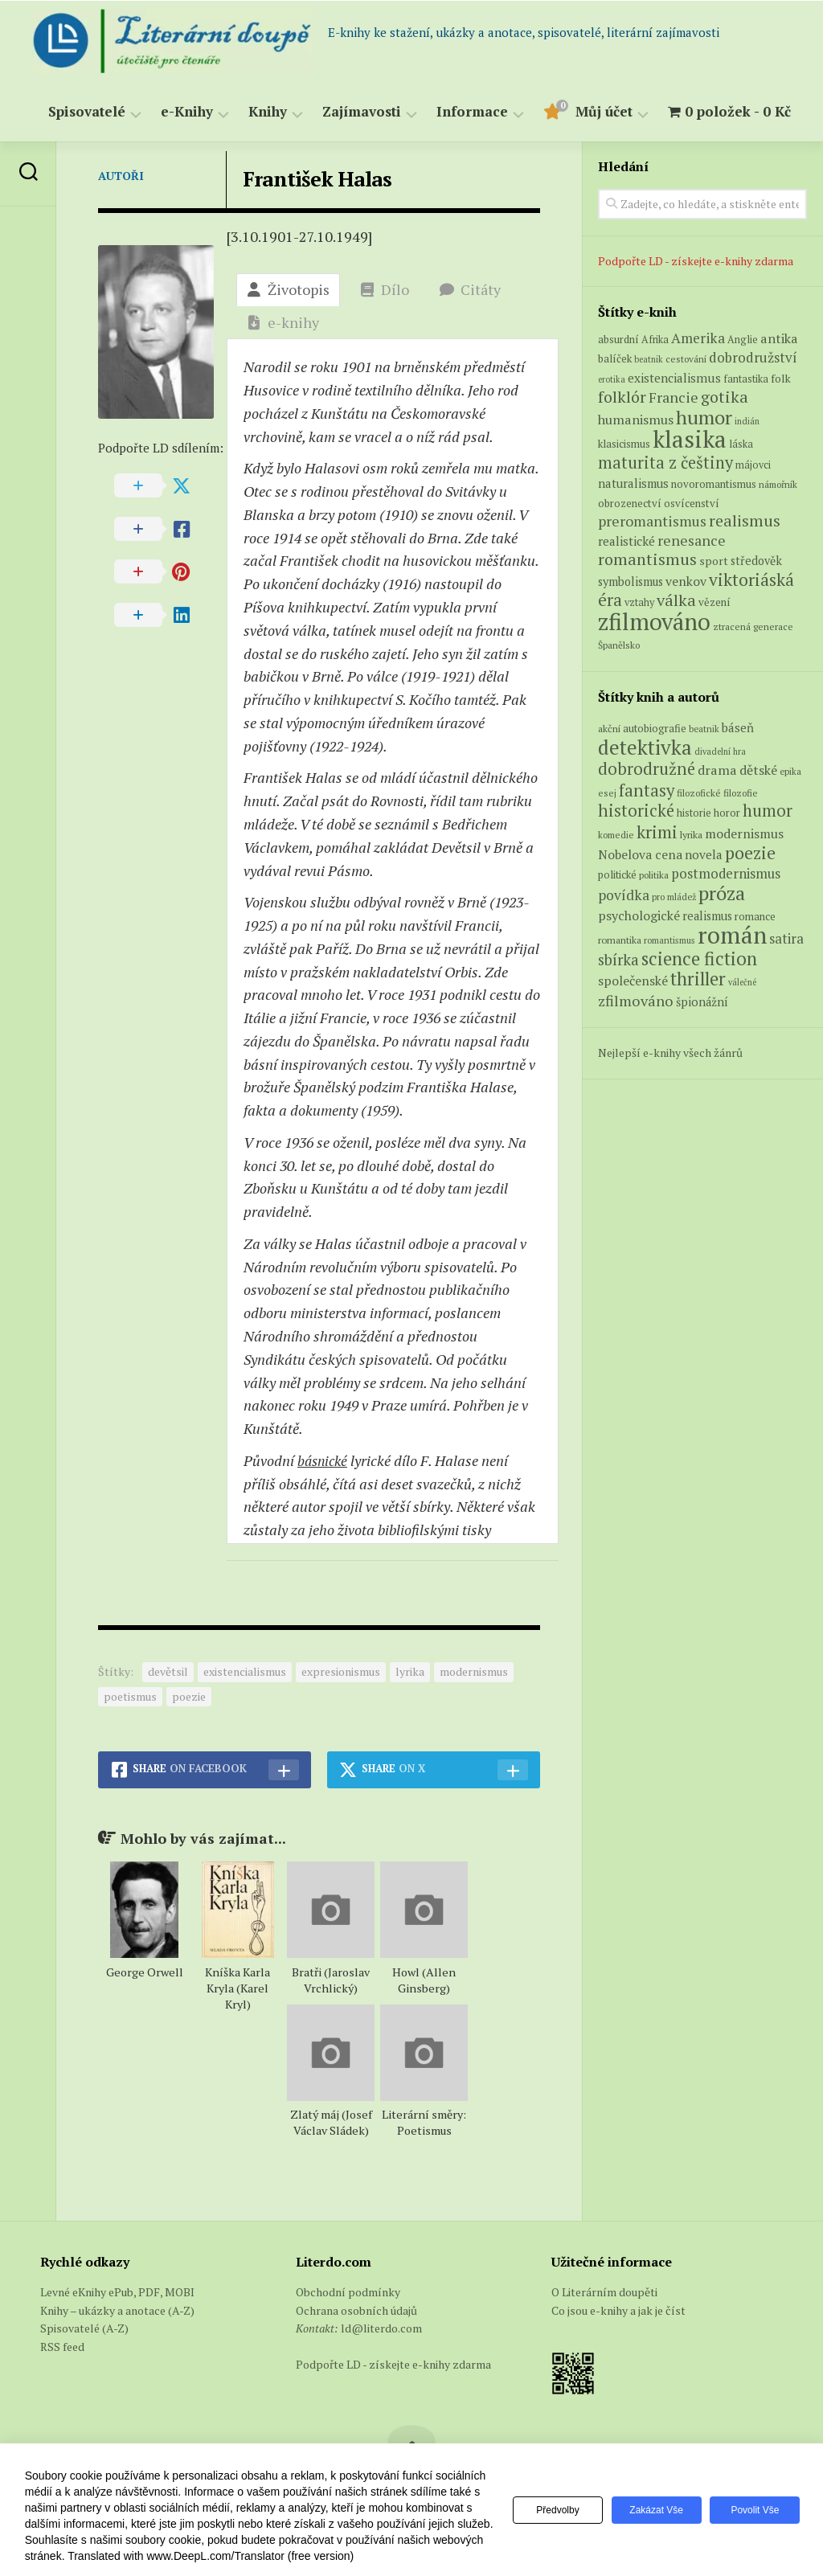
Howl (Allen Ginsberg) (424, 1980)
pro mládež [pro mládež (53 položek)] (674, 897)
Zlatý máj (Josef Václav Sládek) (331, 2122)
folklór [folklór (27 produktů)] (622, 396)
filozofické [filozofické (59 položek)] (699, 793)
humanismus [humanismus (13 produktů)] (636, 419)
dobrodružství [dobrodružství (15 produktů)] (753, 357)
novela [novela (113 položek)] (704, 854)
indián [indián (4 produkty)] (747, 421)
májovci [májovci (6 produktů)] (753, 465)
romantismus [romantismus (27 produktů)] (647, 559)
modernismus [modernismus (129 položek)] (744, 833)
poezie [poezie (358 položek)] (750, 852)
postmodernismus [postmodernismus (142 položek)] (725, 874)
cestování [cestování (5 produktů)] (685, 359)
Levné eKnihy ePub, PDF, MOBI (117, 2292)
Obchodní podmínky (348, 2292)
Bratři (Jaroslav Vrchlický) (331, 1980)
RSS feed (62, 2346)
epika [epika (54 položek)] (790, 771)
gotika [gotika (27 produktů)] (724, 396)
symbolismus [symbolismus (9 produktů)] (630, 581)
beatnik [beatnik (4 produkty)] (648, 359)
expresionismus (340, 1671)
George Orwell (144, 1972)
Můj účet (604, 112)
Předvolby (549, 2510)
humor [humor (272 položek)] (767, 810)
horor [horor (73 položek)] (727, 813)
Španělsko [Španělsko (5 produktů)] (619, 645)
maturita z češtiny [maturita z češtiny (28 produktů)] (665, 462)
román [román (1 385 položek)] (732, 934)
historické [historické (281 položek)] (636, 810)
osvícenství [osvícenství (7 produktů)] (691, 503)
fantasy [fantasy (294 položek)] (646, 790)
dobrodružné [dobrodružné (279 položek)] (646, 769)
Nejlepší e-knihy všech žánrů (670, 1052)
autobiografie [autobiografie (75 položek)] (654, 728)
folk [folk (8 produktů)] (781, 378)
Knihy (267, 112)
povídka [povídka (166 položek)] (623, 895)
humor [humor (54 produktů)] (704, 417)
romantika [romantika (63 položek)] (619, 939)
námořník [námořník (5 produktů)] (778, 484)
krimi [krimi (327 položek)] (657, 832)
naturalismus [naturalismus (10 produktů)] (633, 483)
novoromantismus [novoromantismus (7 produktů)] (713, 484)
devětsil (168, 1671)
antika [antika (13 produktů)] (779, 338)
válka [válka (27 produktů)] (676, 600)
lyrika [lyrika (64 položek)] (691, 834)
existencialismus (244, 1671)
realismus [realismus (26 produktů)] (744, 520)
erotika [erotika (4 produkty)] (611, 379)
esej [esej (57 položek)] (607, 793)
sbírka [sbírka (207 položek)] (618, 959)
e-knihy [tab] (283, 322)
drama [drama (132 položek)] (717, 770)
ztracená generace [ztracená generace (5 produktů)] (753, 626)
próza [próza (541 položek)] (721, 893)
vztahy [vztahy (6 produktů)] (639, 602)
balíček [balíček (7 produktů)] (615, 358)
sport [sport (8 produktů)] (713, 561)
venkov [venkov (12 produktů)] (685, 581)
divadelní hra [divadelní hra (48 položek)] (720, 751)
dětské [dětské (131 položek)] (758, 770)
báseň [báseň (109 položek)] (738, 727)
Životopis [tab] (288, 289)
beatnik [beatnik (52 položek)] (704, 729)
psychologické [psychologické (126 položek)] (639, 915)
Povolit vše (753, 2510)
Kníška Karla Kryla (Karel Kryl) (237, 1988)
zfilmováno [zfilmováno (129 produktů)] (654, 621)
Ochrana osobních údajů (356, 2310)
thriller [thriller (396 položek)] (698, 978)
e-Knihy (187, 112)
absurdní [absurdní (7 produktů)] (618, 339)
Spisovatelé (86, 112)
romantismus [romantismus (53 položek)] (669, 940)
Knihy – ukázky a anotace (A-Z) (117, 2310)
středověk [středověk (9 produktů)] (756, 560)
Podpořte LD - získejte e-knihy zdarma (695, 260)
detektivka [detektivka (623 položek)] (645, 747)
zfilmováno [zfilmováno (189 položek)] (636, 1000)
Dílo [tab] (384, 289)
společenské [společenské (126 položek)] (633, 980)
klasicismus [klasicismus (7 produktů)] (624, 443)
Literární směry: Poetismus (424, 2122)
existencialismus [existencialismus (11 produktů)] (674, 378)
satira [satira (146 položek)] (786, 939)
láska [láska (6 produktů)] (741, 444)
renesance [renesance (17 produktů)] (691, 540)
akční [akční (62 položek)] (609, 728)
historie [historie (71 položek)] (694, 813)
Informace (472, 112)
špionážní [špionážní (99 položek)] (702, 1002)
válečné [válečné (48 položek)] (742, 982)
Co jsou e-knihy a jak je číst (618, 2310)
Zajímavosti (361, 112)
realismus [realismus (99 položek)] (707, 916)
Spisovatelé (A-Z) (84, 2328)
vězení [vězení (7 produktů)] (714, 602)
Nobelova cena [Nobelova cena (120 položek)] (640, 854)
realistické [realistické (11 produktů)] (626, 541)
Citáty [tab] (470, 289)
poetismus (130, 1696)
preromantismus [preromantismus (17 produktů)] (652, 521)
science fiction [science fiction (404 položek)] (699, 958)
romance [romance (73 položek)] (755, 917)
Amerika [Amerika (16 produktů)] (698, 338)
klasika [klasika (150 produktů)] (690, 439)
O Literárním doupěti (604, 2292)
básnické (324, 1460)
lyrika (409, 1671)
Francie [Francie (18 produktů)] (673, 397)
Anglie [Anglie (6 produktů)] (742, 339)
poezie (189, 1696)
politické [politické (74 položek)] (617, 874)
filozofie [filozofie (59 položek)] (740, 793)
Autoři (121, 175)
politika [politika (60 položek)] (654, 875)
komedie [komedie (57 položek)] (616, 835)
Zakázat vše (651, 2510)
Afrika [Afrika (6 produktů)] (655, 339)
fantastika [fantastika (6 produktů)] (745, 379)
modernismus (474, 1671)
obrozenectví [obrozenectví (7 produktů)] (629, 503)
